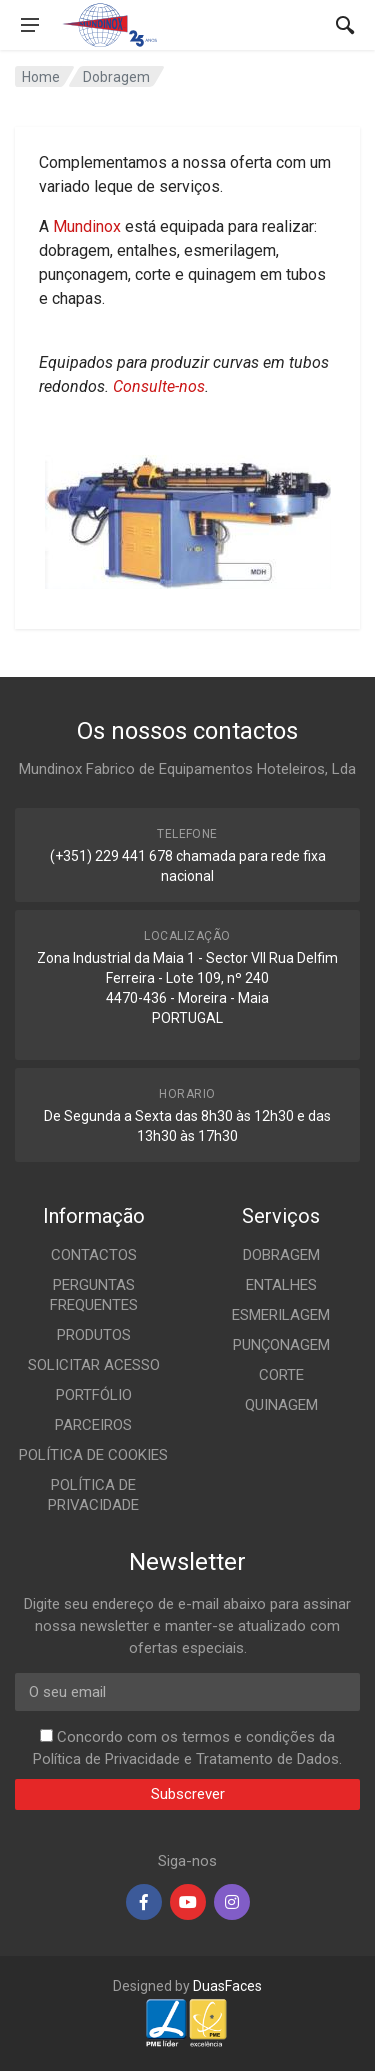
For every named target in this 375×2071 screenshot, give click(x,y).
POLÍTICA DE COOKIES (93, 1455)
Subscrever (188, 1794)
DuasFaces (227, 1986)
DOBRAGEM (281, 1255)
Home (41, 77)
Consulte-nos (159, 386)
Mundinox (87, 226)
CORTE (281, 1375)
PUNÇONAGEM (281, 1345)
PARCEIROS (93, 1425)
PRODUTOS (94, 1335)
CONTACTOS (94, 1255)
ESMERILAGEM (281, 1315)
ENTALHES (281, 1285)
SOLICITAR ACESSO (94, 1365)
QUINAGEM (281, 1405)
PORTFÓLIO (94, 1395)
